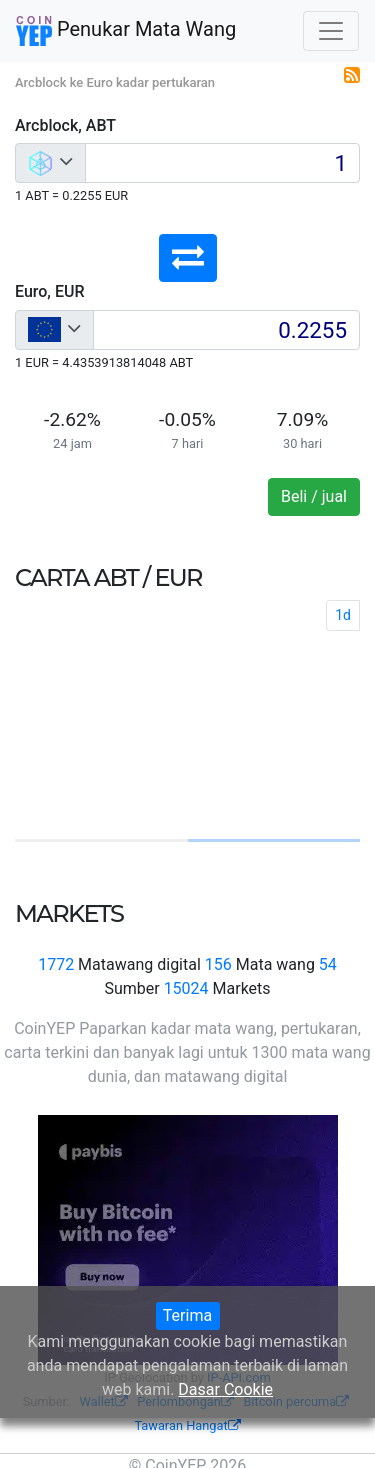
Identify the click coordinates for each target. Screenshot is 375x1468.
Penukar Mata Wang (126, 31)
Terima (187, 1315)
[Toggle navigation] (331, 31)
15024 (186, 988)
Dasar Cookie (225, 1389)
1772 (56, 964)
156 (218, 964)
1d (343, 615)
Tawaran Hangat (187, 1425)
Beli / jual (314, 496)
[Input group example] (222, 163)
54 (328, 964)
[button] (188, 258)
